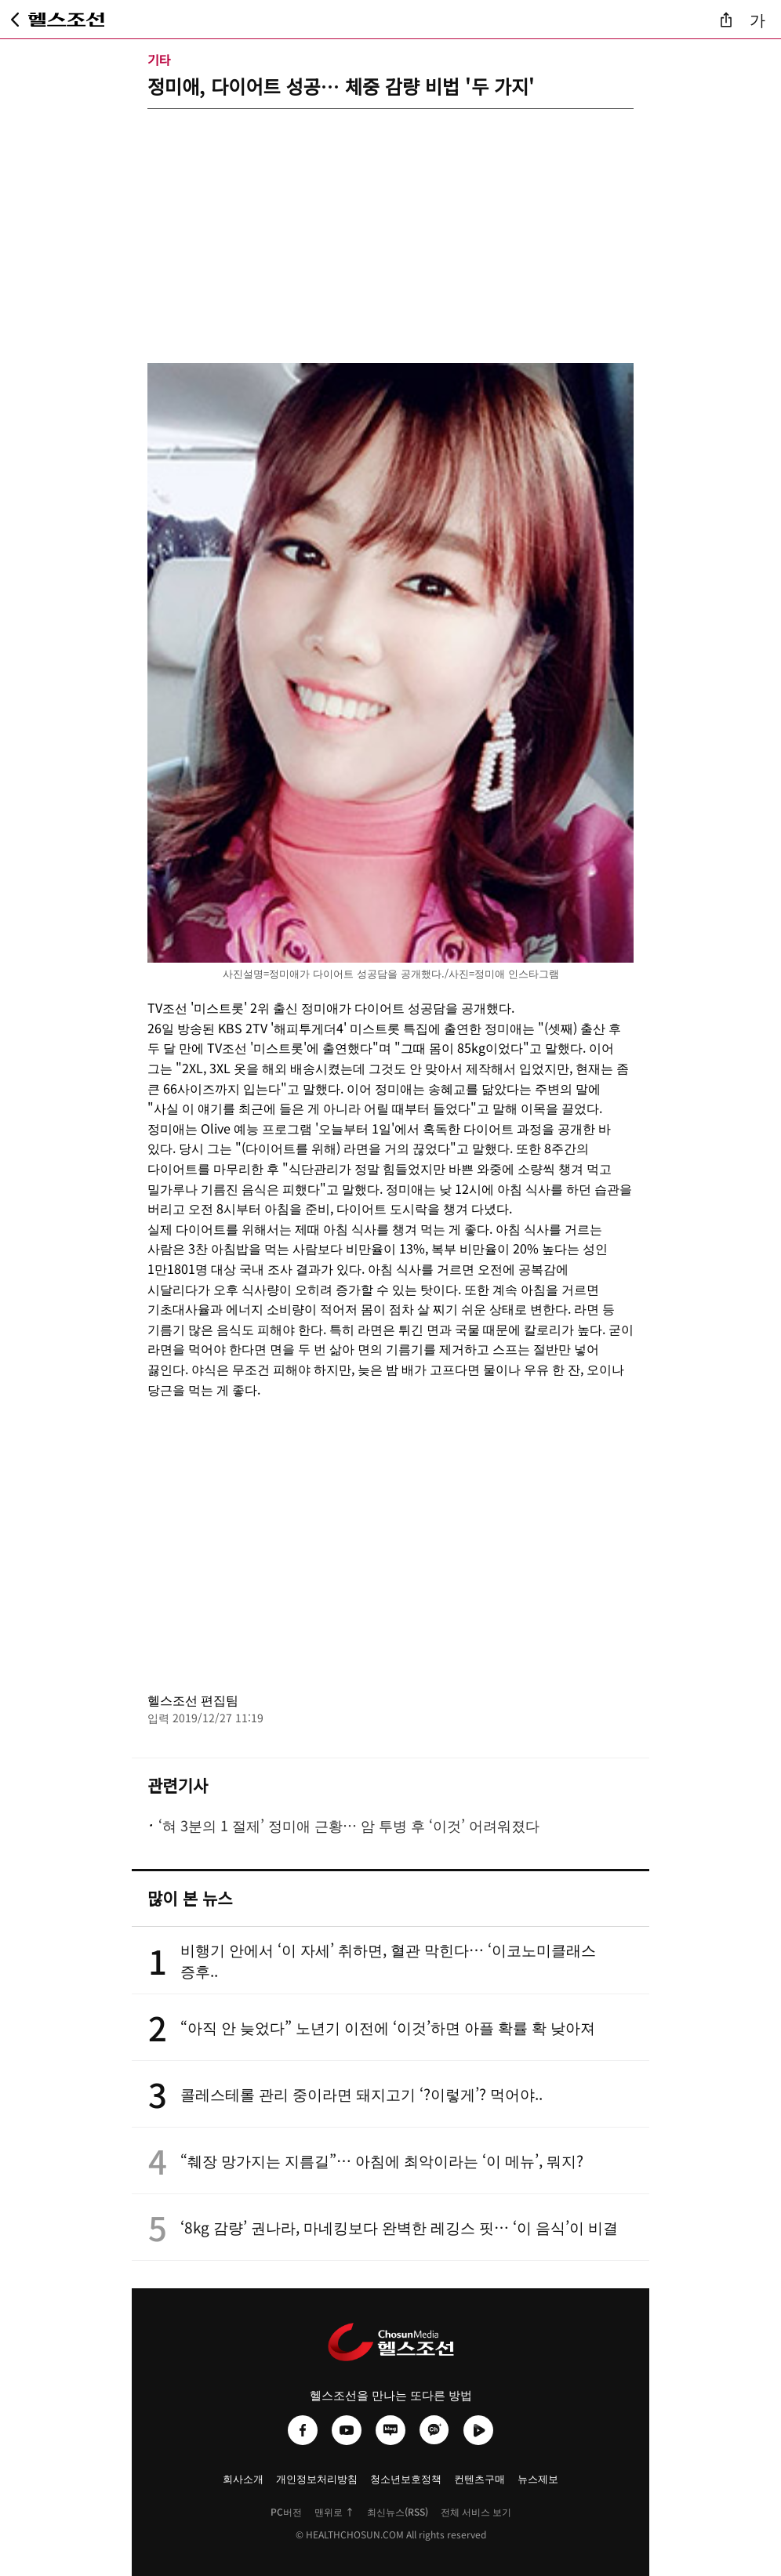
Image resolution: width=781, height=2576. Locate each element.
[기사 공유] (726, 19)
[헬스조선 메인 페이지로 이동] (67, 19)
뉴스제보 (538, 2478)
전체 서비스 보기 (476, 2511)
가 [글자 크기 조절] (757, 19)
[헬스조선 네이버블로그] (390, 2430)
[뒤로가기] (15, 20)
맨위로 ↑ (334, 2511)
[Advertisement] (390, 218)
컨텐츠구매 (479, 2478)
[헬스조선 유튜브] (346, 2430)
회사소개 (243, 2478)
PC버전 (286, 2511)
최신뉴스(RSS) (397, 2511)
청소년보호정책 (405, 2478)
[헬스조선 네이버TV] (478, 2430)
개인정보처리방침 (317, 2478)
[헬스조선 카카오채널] (434, 2430)
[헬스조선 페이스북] (302, 2430)
